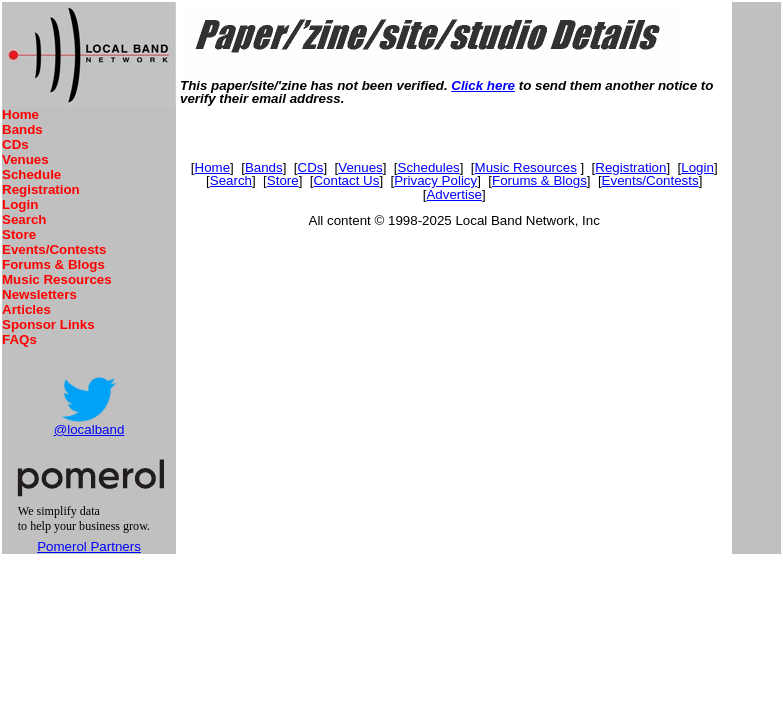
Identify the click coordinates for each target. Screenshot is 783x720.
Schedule (31, 174)
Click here (483, 85)
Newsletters (39, 294)
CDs (15, 144)
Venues (25, 159)
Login (20, 204)
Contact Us (346, 180)
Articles (26, 309)
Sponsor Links (48, 324)
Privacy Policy (435, 180)
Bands (22, 129)
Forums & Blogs (53, 264)
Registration (41, 189)
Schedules (429, 167)
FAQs (19, 339)
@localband (89, 429)
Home (20, 114)
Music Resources (57, 279)
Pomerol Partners (89, 546)
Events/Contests (54, 249)
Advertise (454, 194)
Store (19, 234)
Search (24, 219)
